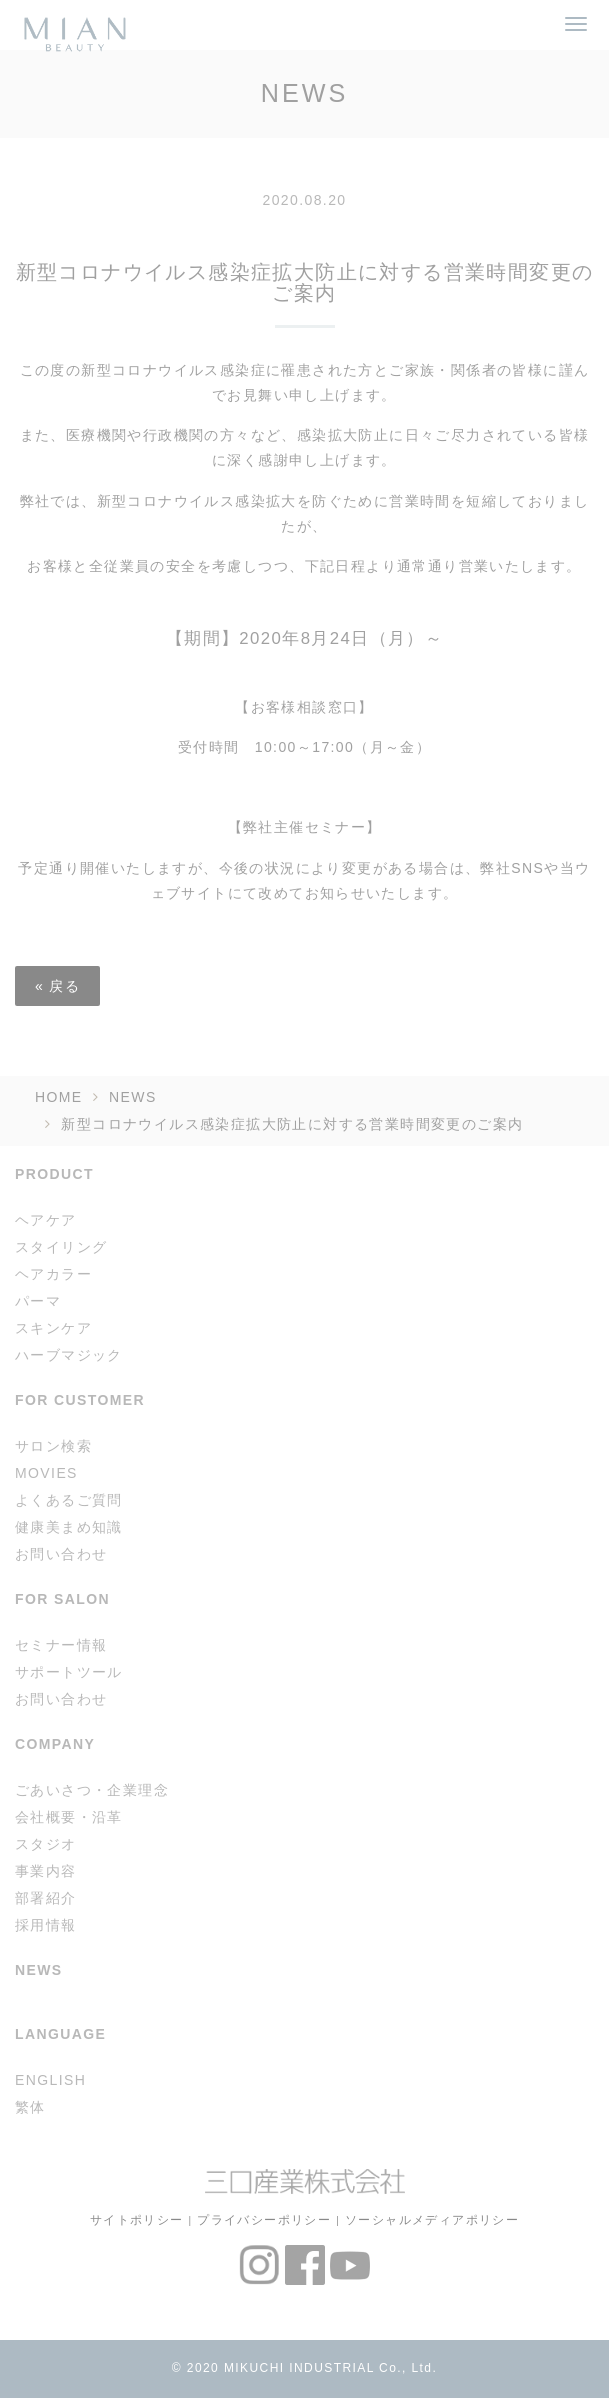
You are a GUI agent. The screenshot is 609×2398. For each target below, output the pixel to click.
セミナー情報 (61, 1645)
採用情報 (46, 1925)
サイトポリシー (137, 2219)
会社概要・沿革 (69, 1817)
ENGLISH (50, 2080)
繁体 (30, 2107)
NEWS (133, 1097)
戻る (57, 986)
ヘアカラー (53, 1274)
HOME (59, 1097)
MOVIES (46, 1473)
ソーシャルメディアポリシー (432, 2219)
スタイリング (61, 1247)
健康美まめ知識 (69, 1527)
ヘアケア (46, 1220)
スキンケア (53, 1328)
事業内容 (46, 1871)
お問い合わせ (61, 1554)
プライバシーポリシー (264, 2219)
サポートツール (69, 1672)
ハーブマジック (69, 1355)
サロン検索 (53, 1446)
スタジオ (46, 1844)
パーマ (38, 1301)
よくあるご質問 (69, 1500)
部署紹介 (46, 1898)
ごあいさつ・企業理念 (92, 1790)
